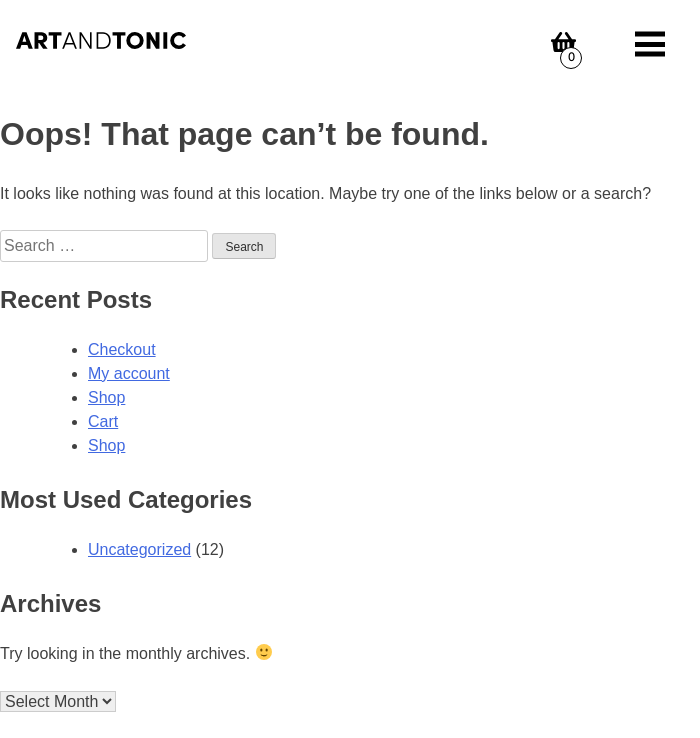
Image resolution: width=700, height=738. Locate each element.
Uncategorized (139, 549)
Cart (103, 421)
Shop (106, 397)
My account (129, 373)
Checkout (122, 349)
